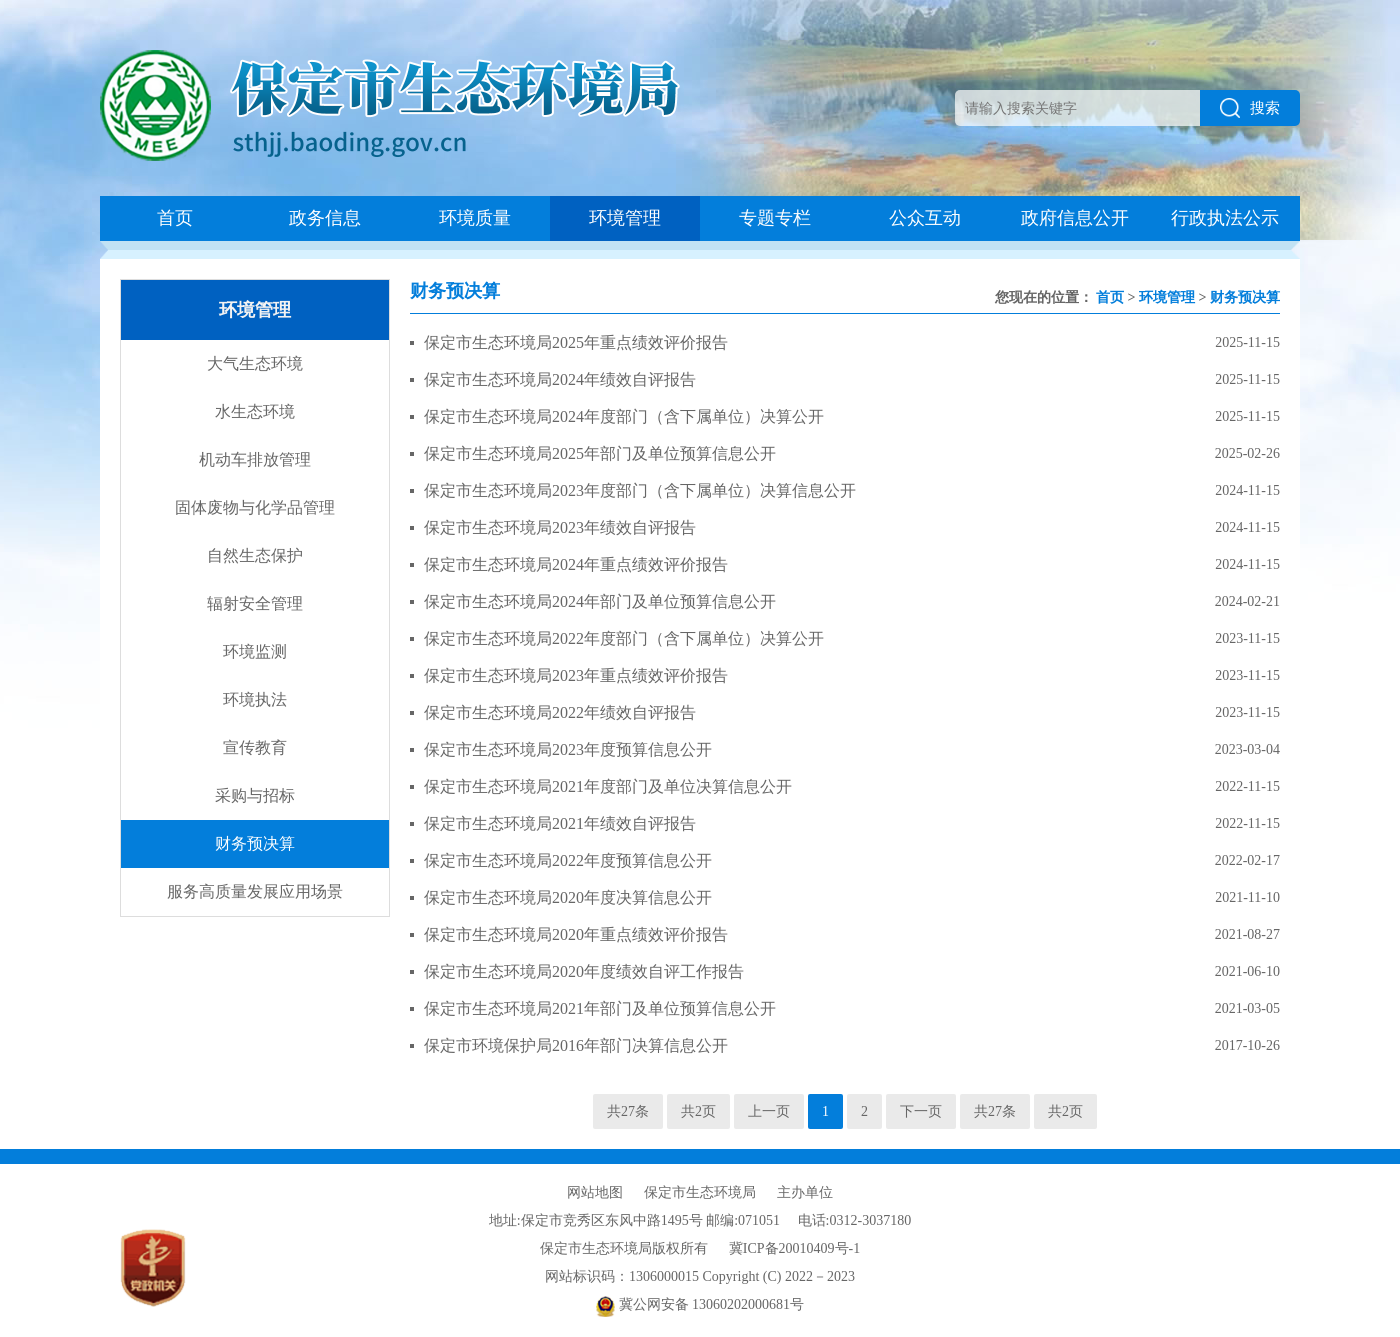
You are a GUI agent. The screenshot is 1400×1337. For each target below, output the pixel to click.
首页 (175, 218)
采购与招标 (255, 795)
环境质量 (475, 218)
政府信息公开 (1075, 218)
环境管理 (625, 218)
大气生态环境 (255, 363)
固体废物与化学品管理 (255, 507)
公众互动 (925, 218)
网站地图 (595, 1192)
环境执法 (255, 699)
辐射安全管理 (255, 603)
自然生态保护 (255, 555)
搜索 (1250, 108)
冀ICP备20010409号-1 (794, 1248)
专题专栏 (775, 218)
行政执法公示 (1225, 218)
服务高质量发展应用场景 (255, 891)
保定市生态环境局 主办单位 (738, 1192)
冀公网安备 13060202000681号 (700, 1304)
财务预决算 (255, 843)
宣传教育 (255, 747)
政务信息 (325, 218)
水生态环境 (255, 411)
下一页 (921, 1111)
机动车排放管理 (255, 459)
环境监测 (255, 651)
